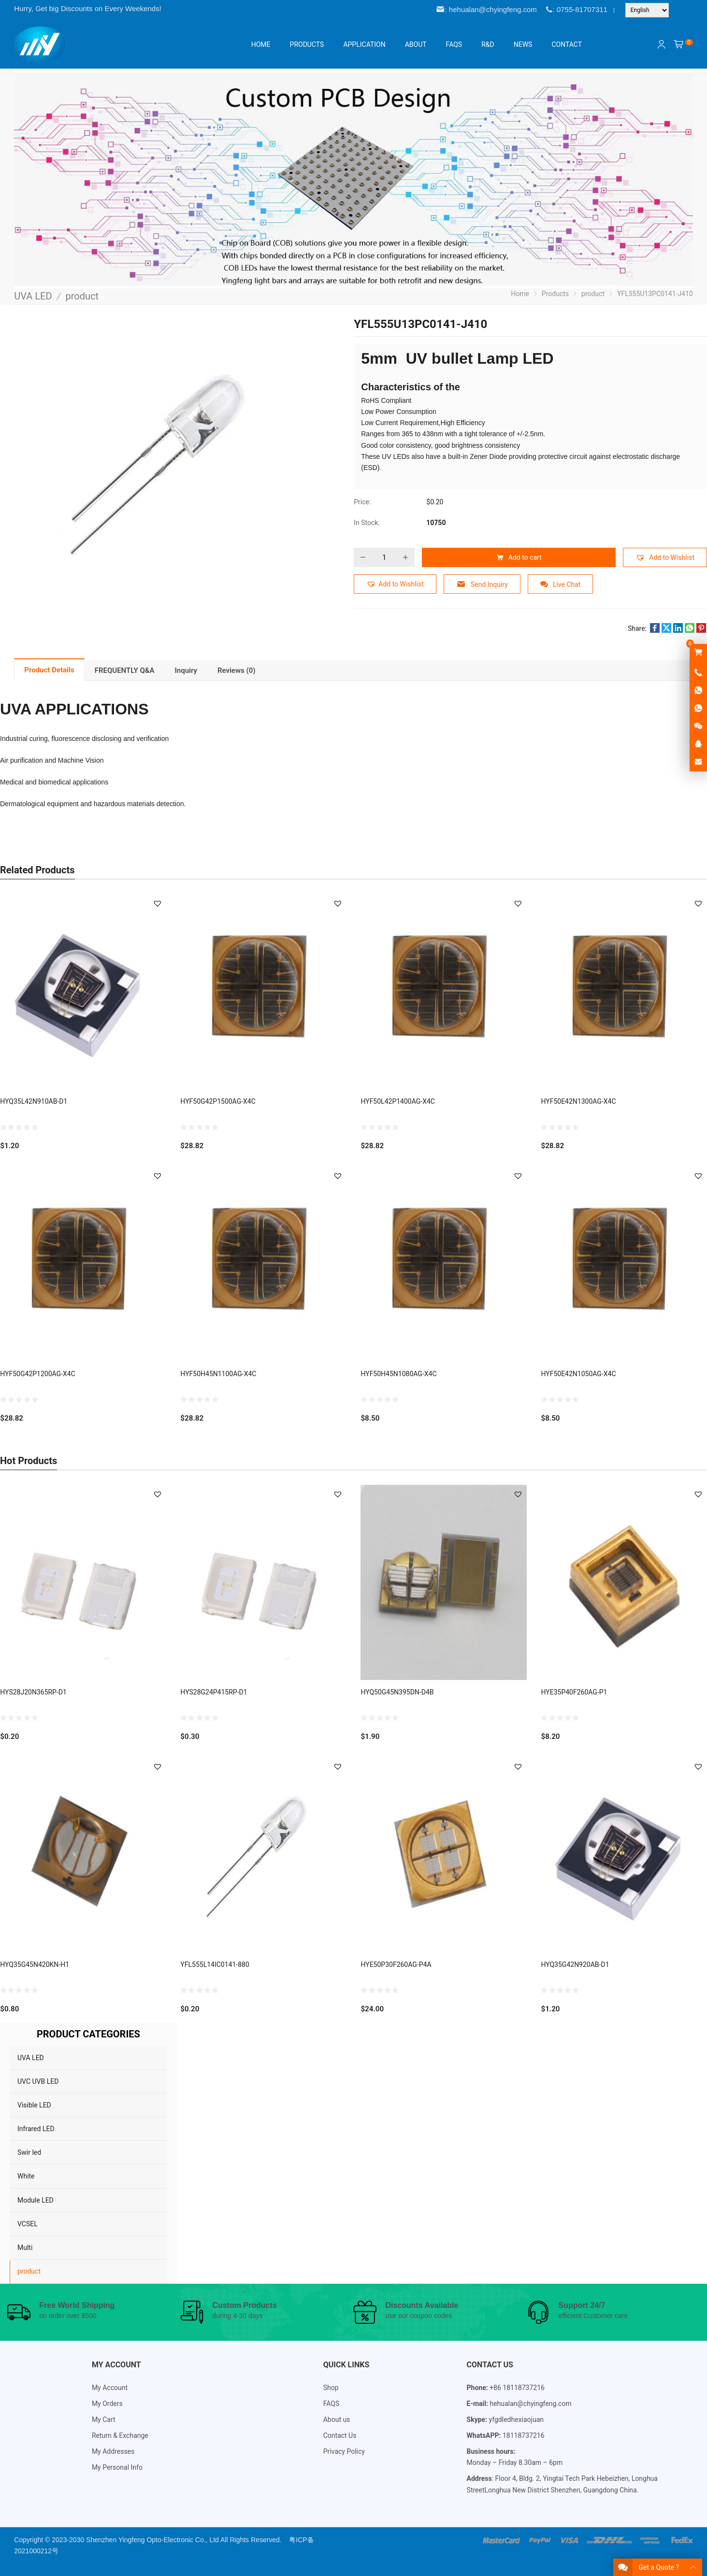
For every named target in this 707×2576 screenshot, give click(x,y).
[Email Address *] (353, 1318)
